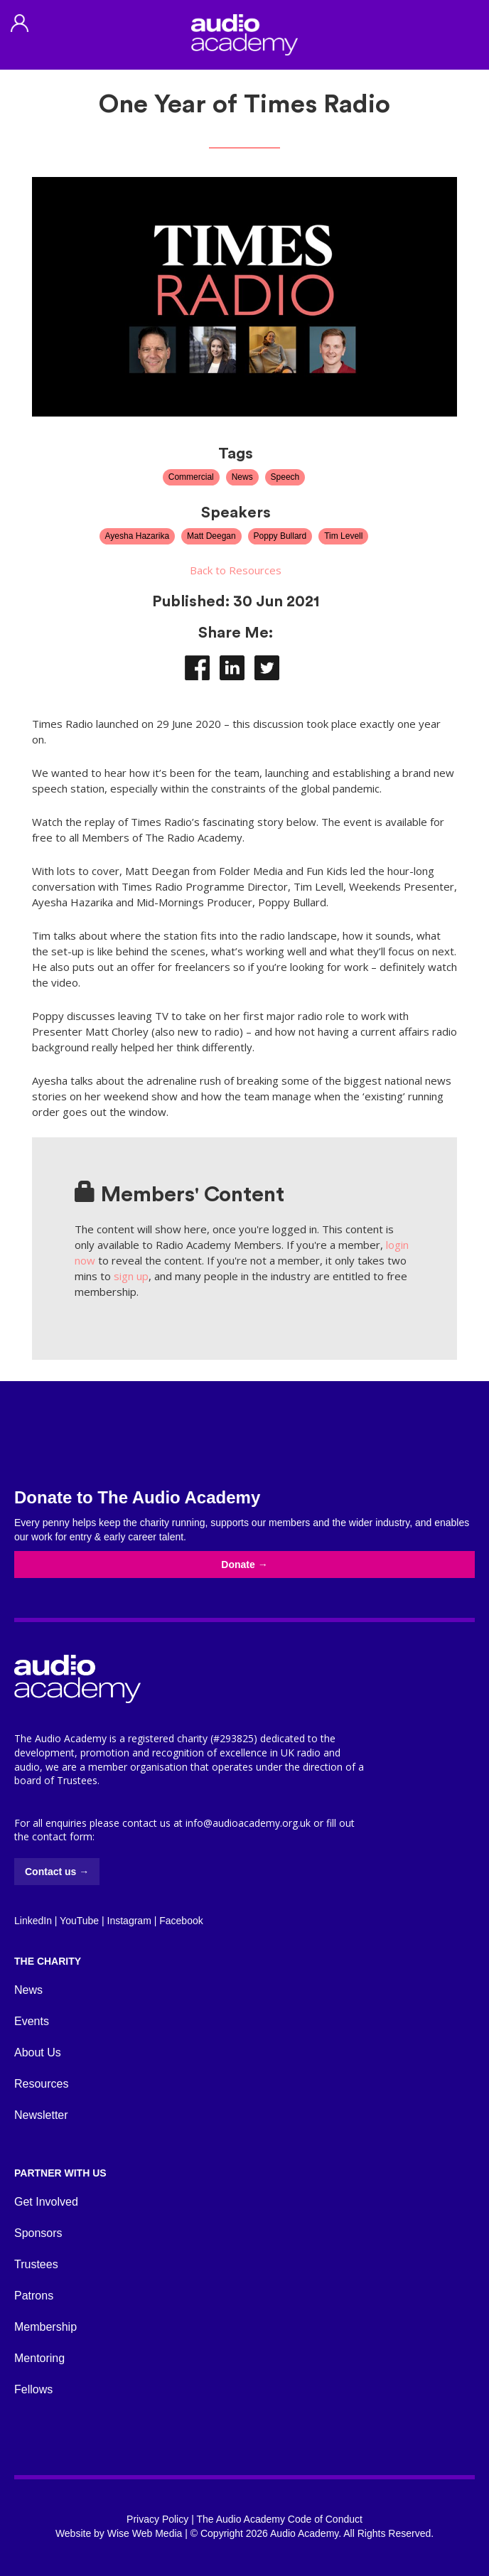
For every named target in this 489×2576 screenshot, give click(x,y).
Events (31, 2021)
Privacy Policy (157, 2519)
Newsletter (41, 2115)
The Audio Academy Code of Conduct (279, 2519)
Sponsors (38, 2233)
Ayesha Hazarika (137, 536)
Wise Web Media (145, 2533)
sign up (131, 1276)
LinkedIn (33, 1920)
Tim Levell (343, 536)
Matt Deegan (211, 536)
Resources (41, 2084)
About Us (37, 2052)
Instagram (129, 1920)
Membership (45, 2327)
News (242, 477)
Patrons (33, 2296)
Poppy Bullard (280, 536)
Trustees (36, 2264)
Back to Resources (235, 570)
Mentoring (39, 2358)
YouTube (79, 1920)
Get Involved (46, 2202)
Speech (285, 477)
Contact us (57, 1871)
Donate (244, 1564)
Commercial (191, 477)
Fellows (33, 2389)
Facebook (181, 1920)
